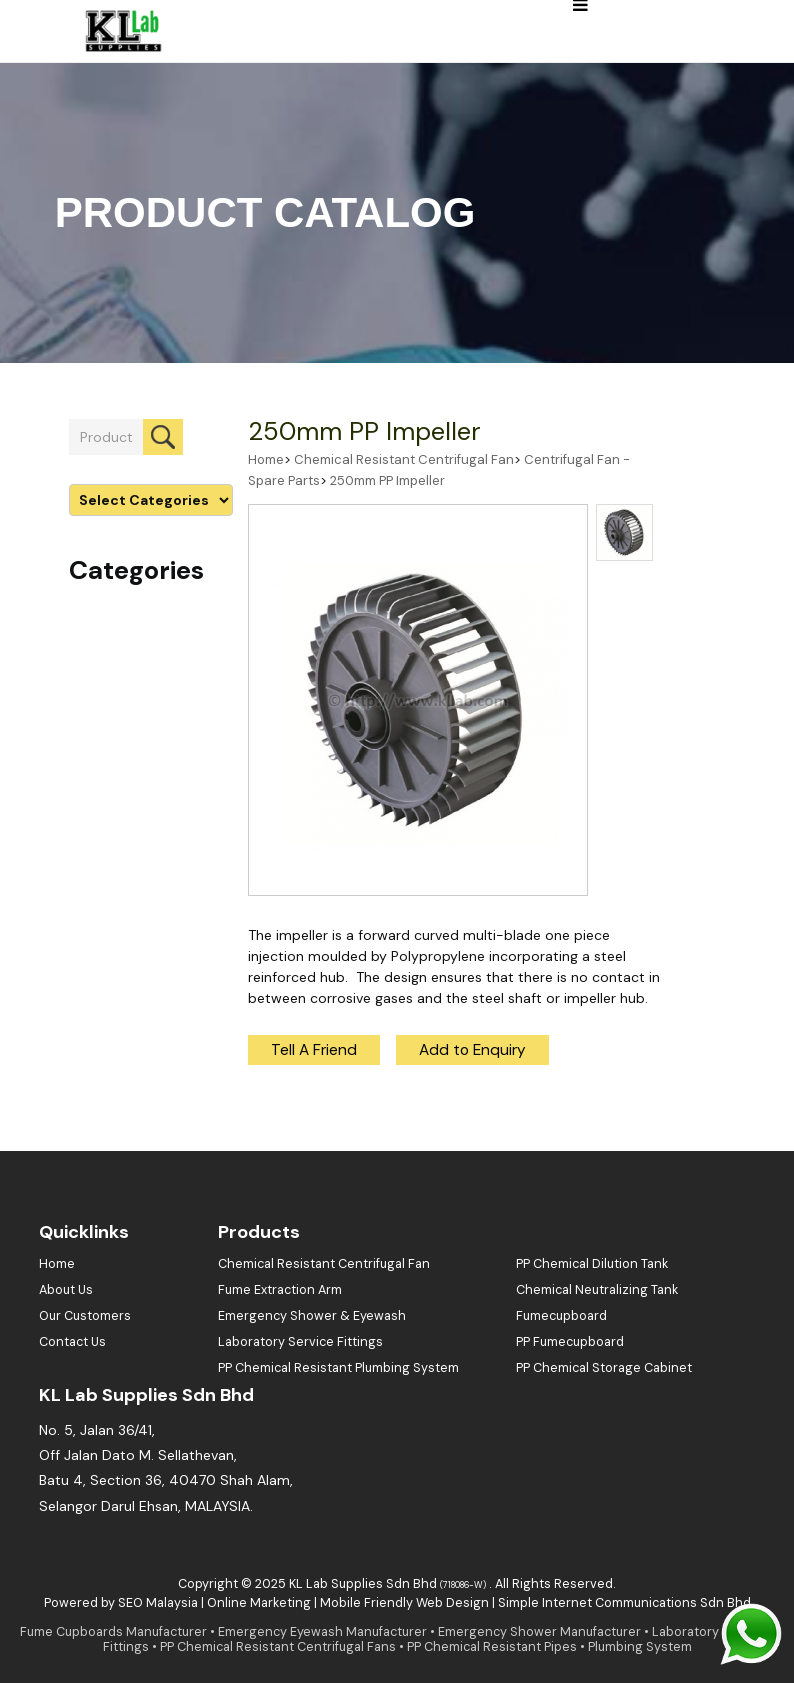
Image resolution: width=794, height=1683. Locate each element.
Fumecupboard (561, 1316)
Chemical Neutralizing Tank (597, 1290)
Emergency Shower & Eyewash (312, 1316)
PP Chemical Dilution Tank (592, 1264)
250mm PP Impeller (364, 431)
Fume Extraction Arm (280, 1290)
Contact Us (72, 1342)
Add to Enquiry (472, 1050)
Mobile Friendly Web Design (404, 1603)
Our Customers (85, 1316)
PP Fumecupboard (570, 1342)
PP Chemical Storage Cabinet (604, 1368)
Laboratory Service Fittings (300, 1342)
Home (266, 459)
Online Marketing (259, 1603)
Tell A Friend (314, 1050)
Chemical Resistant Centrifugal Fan (404, 459)
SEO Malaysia (158, 1603)
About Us (66, 1290)
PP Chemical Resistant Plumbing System (338, 1368)
